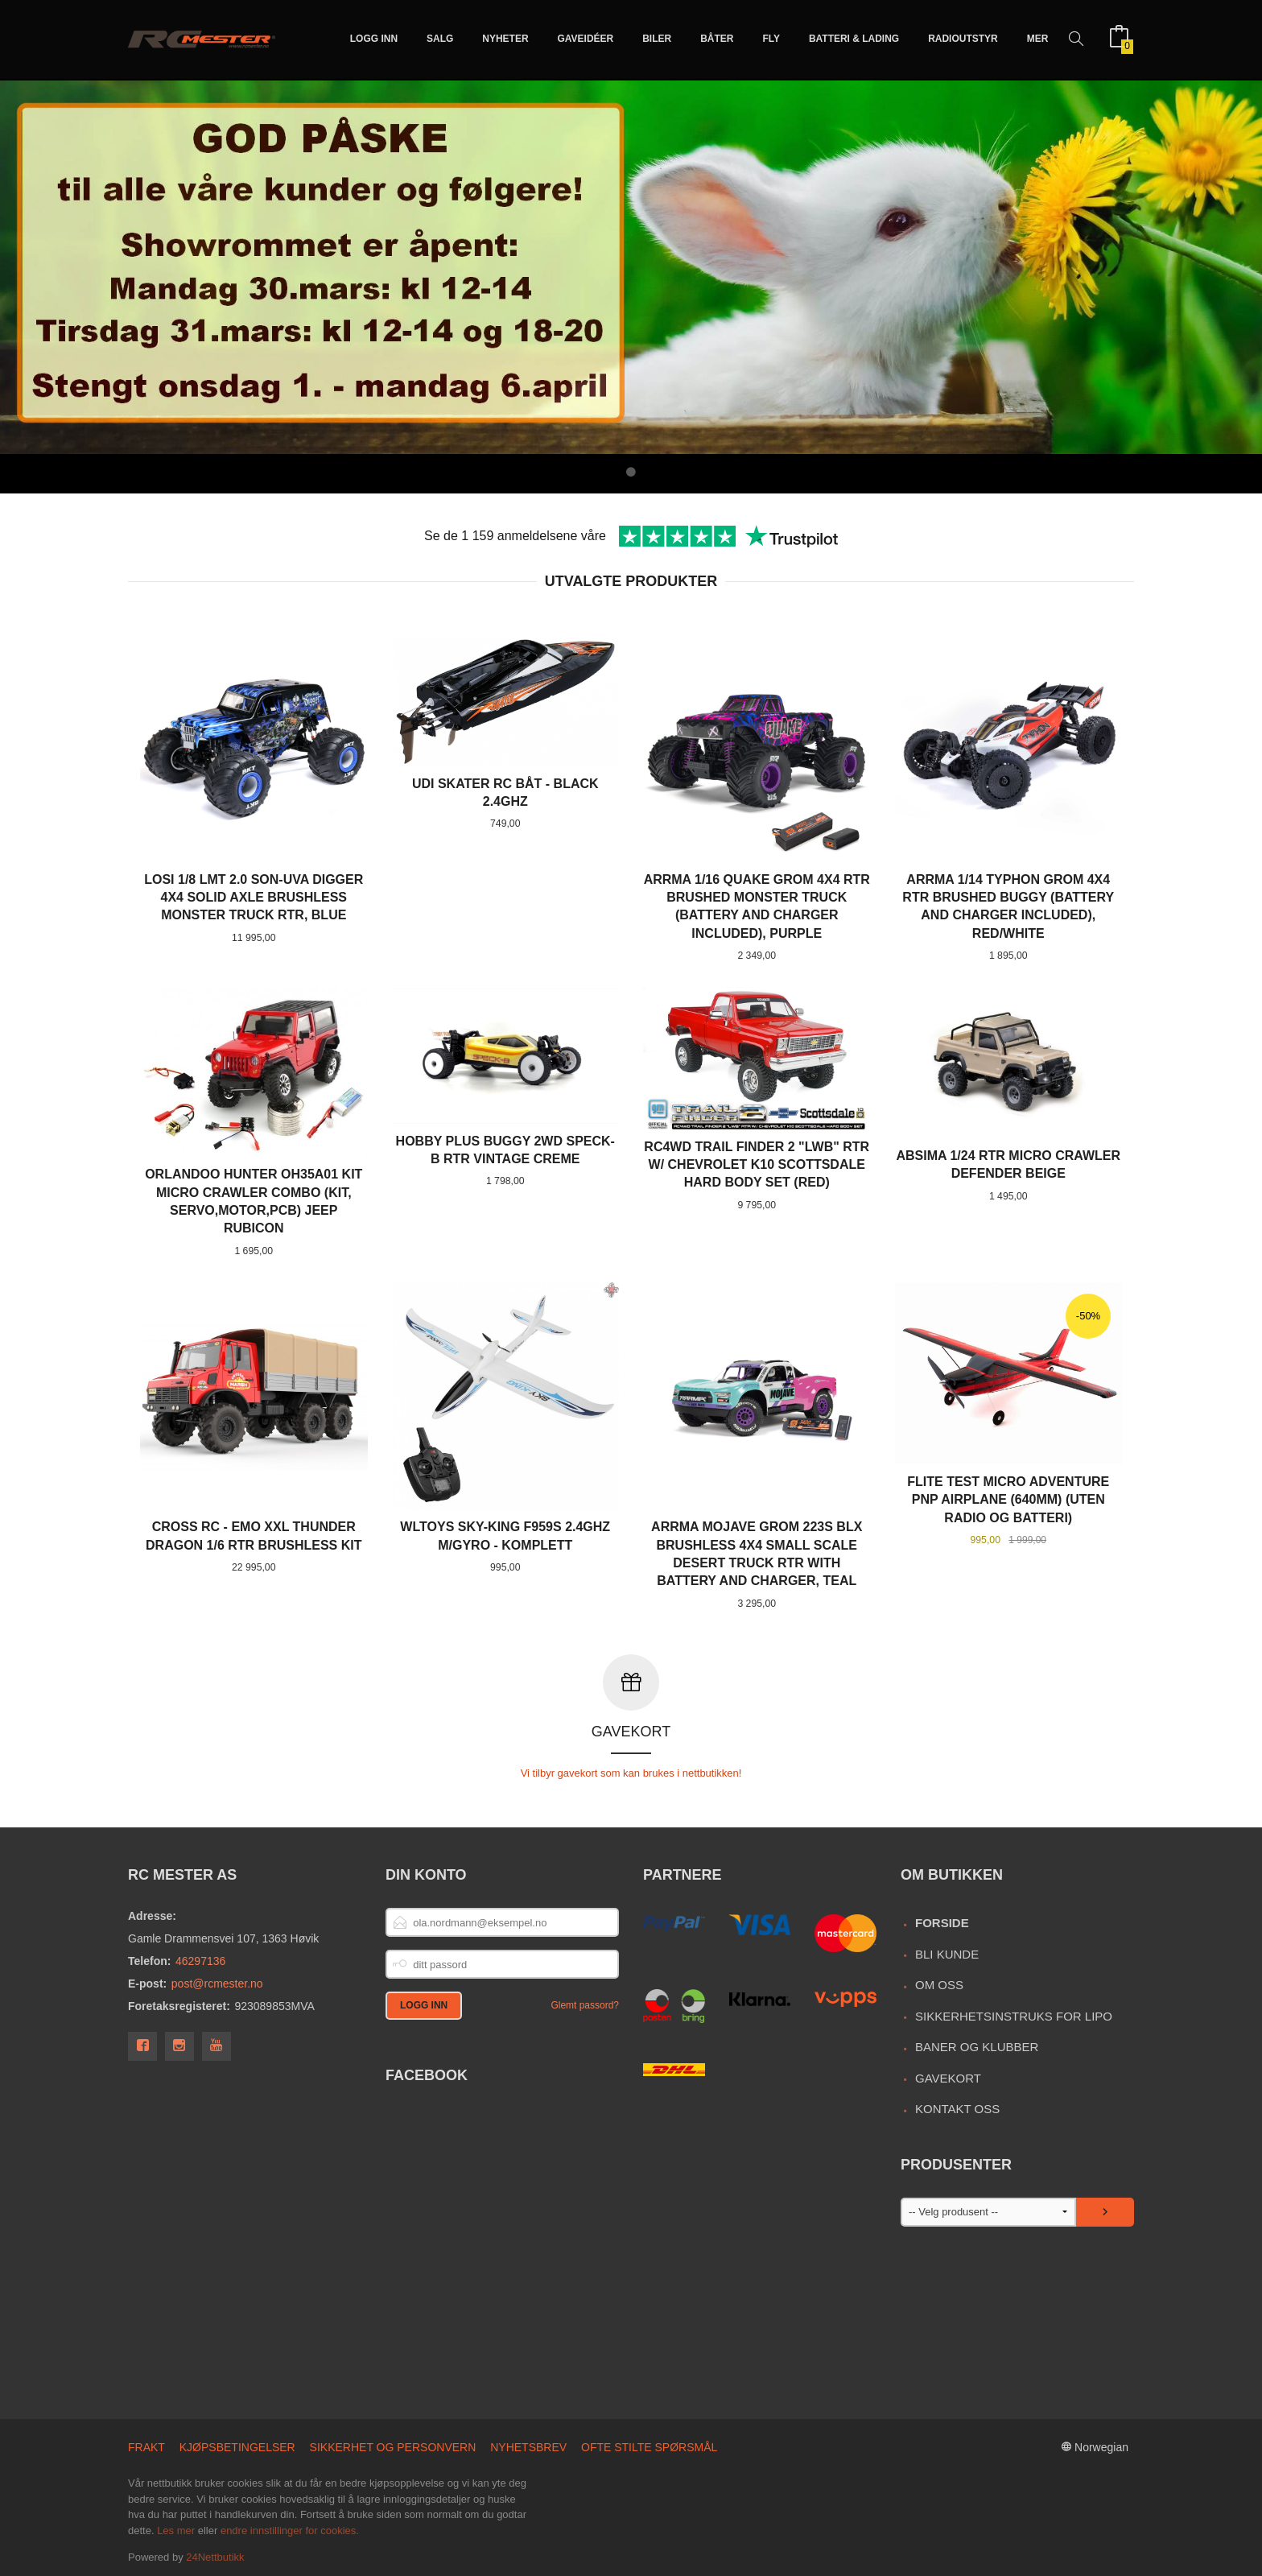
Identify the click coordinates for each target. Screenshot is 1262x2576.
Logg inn (374, 38)
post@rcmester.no (217, 1983)
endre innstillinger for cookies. (290, 2530)
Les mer (176, 2530)
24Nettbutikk (215, 2557)
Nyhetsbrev (528, 2447)
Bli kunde (947, 1954)
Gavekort (948, 2078)
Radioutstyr (963, 38)
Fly (771, 38)
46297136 (200, 1961)
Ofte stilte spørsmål (649, 2447)
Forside (942, 1923)
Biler (656, 38)
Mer (1038, 38)
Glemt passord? (585, 2005)
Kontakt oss (957, 2109)
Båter (716, 38)
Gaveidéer (586, 38)
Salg (440, 38)
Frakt (146, 2447)
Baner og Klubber (976, 2047)
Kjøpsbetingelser (237, 2447)
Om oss (939, 1985)
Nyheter (505, 38)
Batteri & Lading (854, 38)
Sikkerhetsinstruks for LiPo (1013, 2016)
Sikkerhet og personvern (393, 2447)
